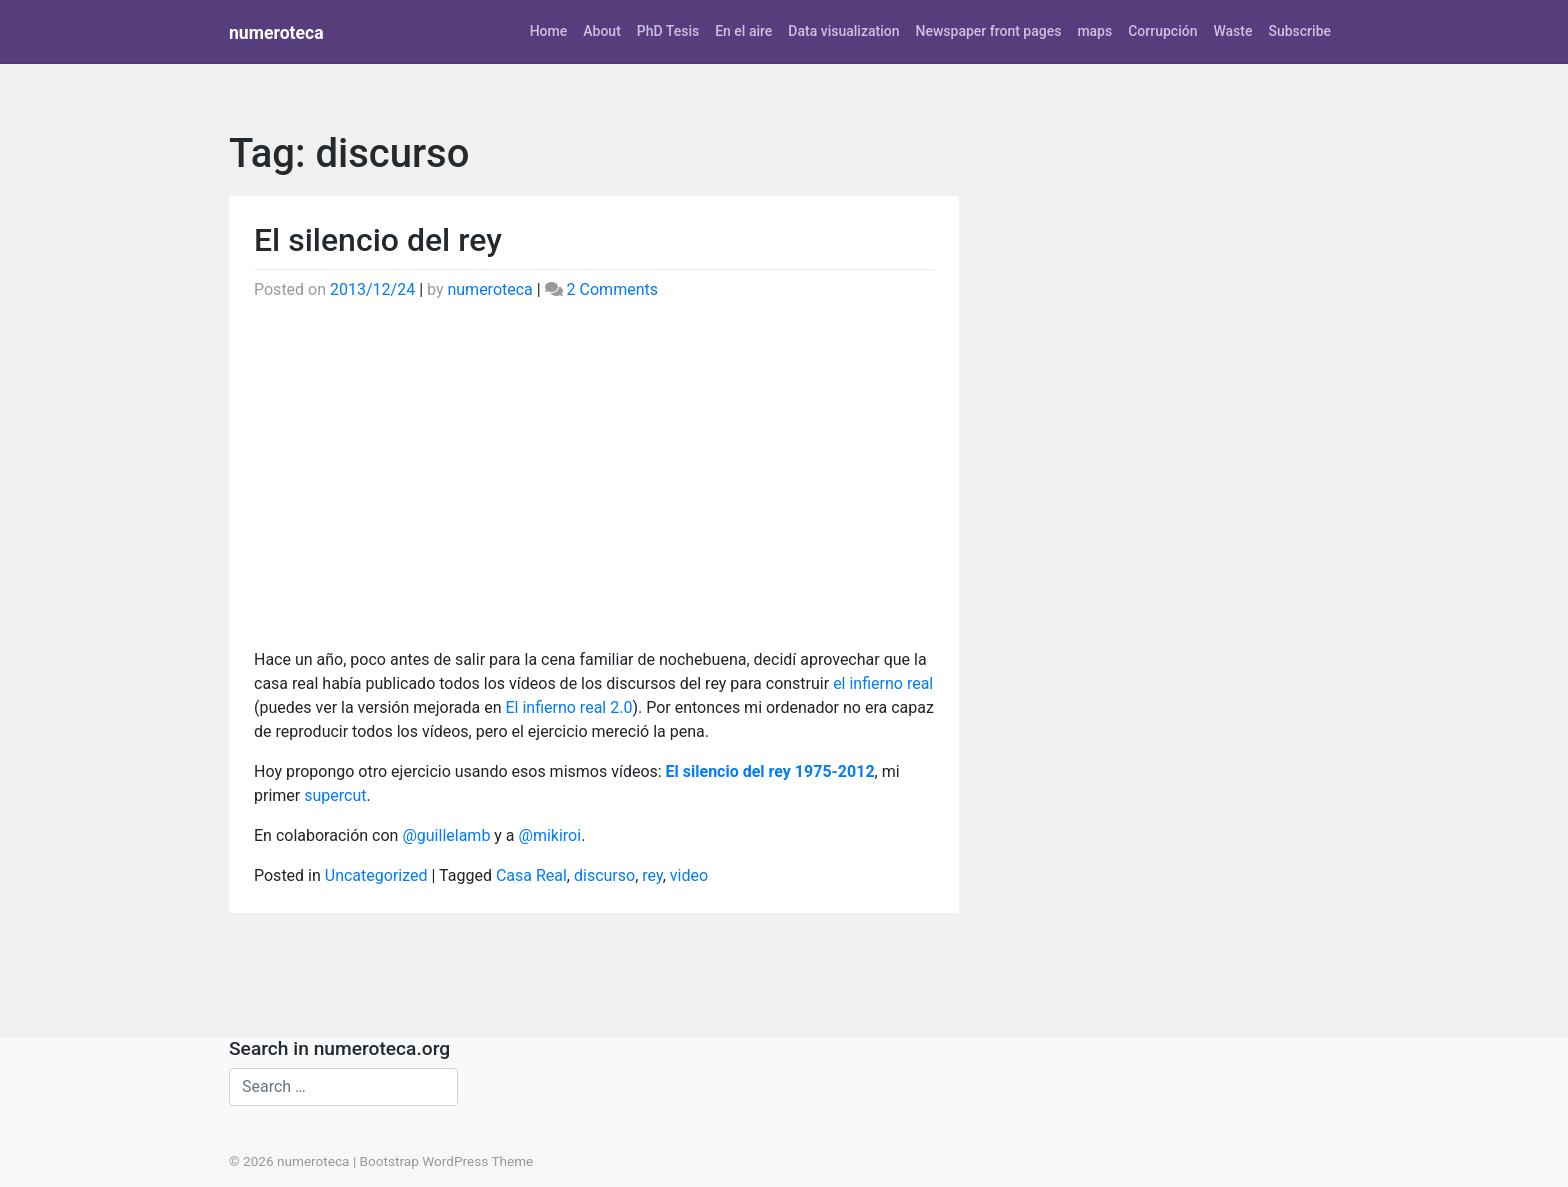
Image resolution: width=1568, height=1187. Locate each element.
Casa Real (531, 875)
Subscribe (1299, 31)
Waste (1232, 31)
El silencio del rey (378, 240)
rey (652, 875)
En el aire (743, 31)
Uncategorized (376, 875)
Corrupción (1162, 31)
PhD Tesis (668, 31)
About (602, 31)
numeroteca (276, 33)
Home (549, 31)
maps (1094, 31)
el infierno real (883, 683)
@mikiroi (550, 835)
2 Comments (612, 289)
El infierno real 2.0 (568, 707)
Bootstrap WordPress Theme (447, 1161)
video (689, 875)
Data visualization (843, 31)
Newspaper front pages (988, 31)
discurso (604, 875)
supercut (335, 795)
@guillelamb (446, 835)
